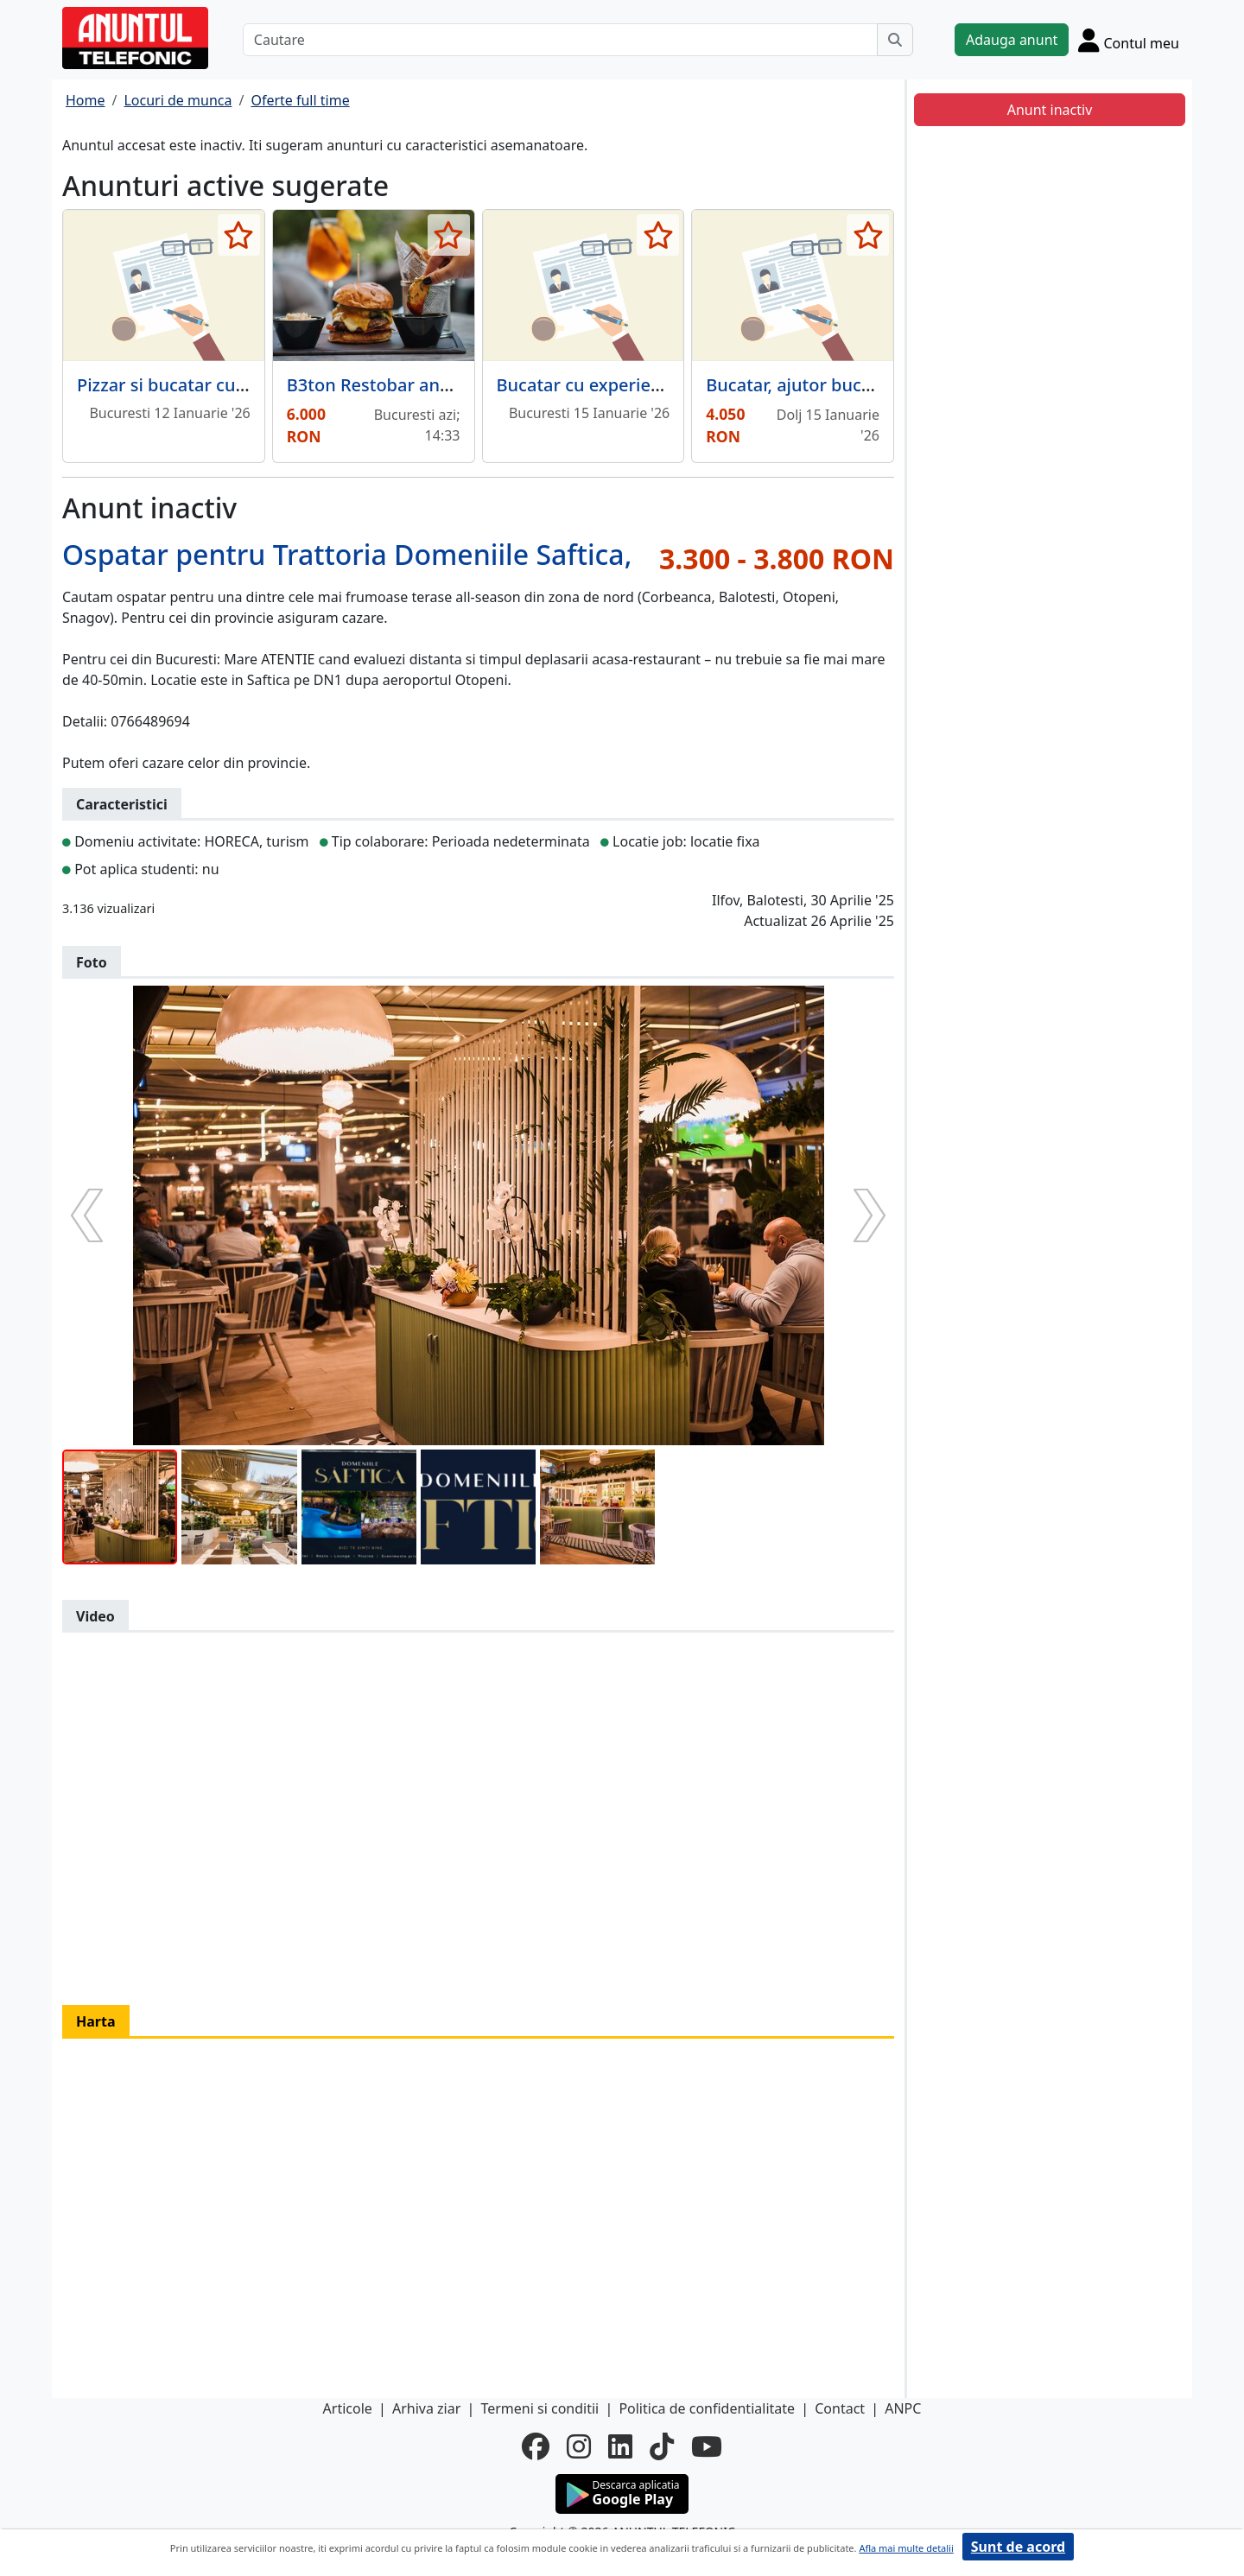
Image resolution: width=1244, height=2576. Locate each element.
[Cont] (1128, 39)
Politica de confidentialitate (707, 2408)
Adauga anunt (1011, 39)
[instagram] (579, 2446)
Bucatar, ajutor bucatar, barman (836, 385)
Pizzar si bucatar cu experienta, (205, 385)
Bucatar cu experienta (587, 385)
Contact (840, 2408)
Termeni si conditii (539, 2408)
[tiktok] (662, 2446)
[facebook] (535, 2446)
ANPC (903, 2408)
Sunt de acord (1018, 2546)
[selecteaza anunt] (239, 235)
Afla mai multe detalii (906, 2547)
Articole (347, 2408)
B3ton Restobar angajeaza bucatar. (430, 385)
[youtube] (706, 2446)
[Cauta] (895, 39)
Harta (96, 2021)
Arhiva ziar (426, 2408)
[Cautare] (560, 39)
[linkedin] (620, 2446)
